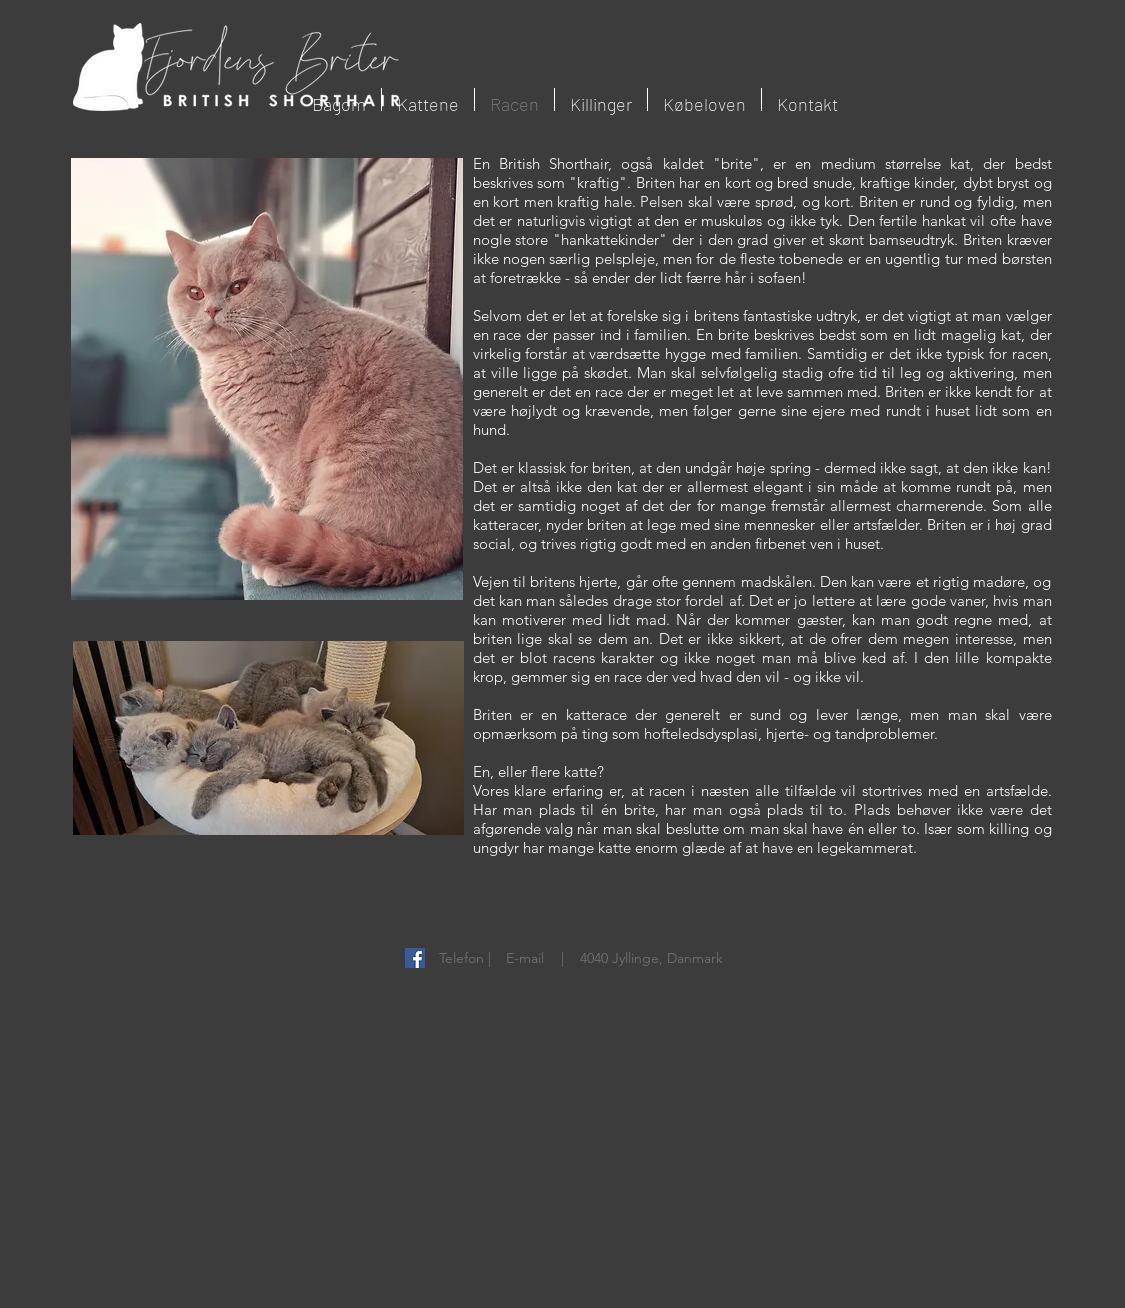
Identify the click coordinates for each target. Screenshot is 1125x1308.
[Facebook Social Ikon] (415, 958)
